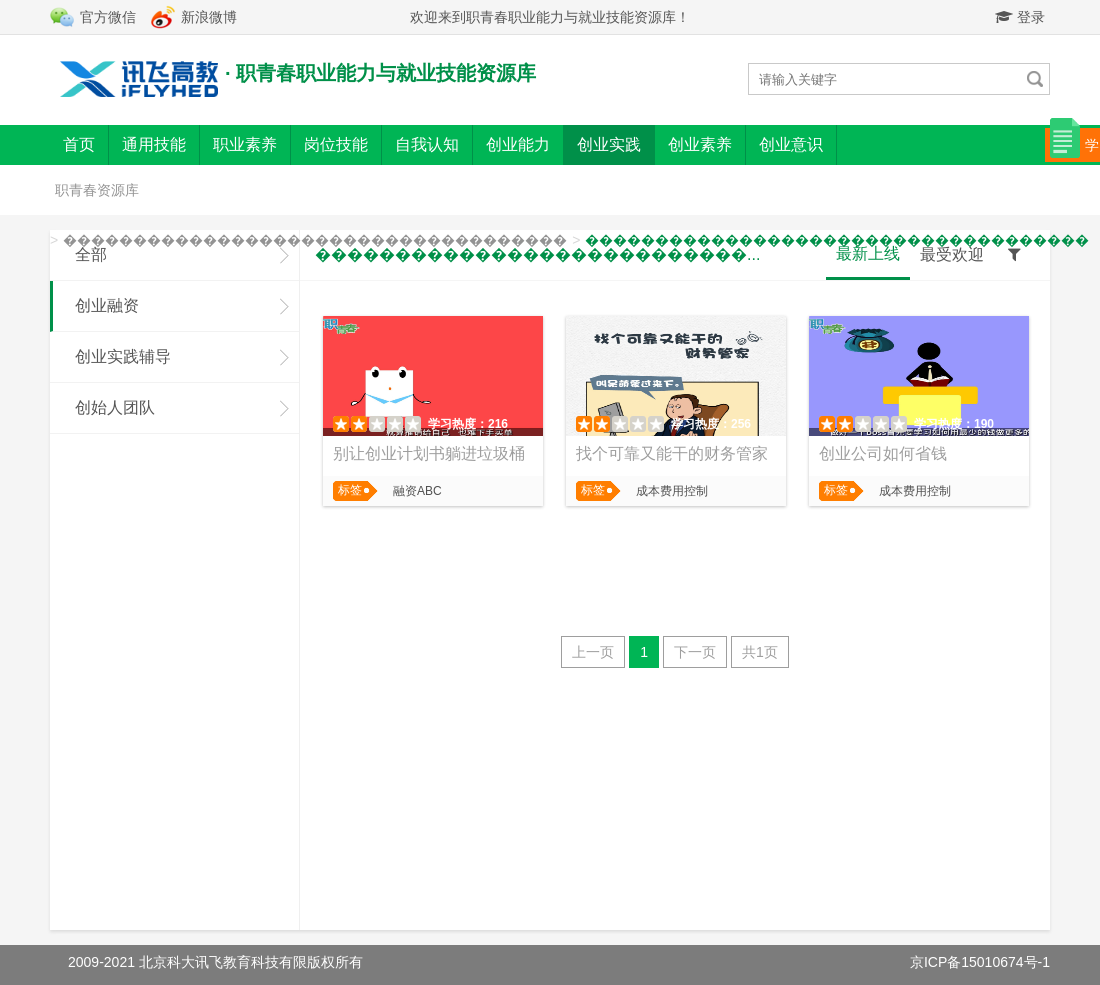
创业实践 (609, 144)
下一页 (695, 652)
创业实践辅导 (123, 356)
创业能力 (518, 144)
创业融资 (107, 305)
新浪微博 (209, 17)
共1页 (760, 652)
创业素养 (700, 144)
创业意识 (791, 144)
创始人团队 (115, 407)
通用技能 (154, 144)
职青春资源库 (97, 190)
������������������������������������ (315, 240)
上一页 (593, 652)
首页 (79, 144)
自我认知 (427, 144)
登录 (1020, 17)
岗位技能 (336, 144)
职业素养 (245, 144)
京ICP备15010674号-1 (980, 962)
